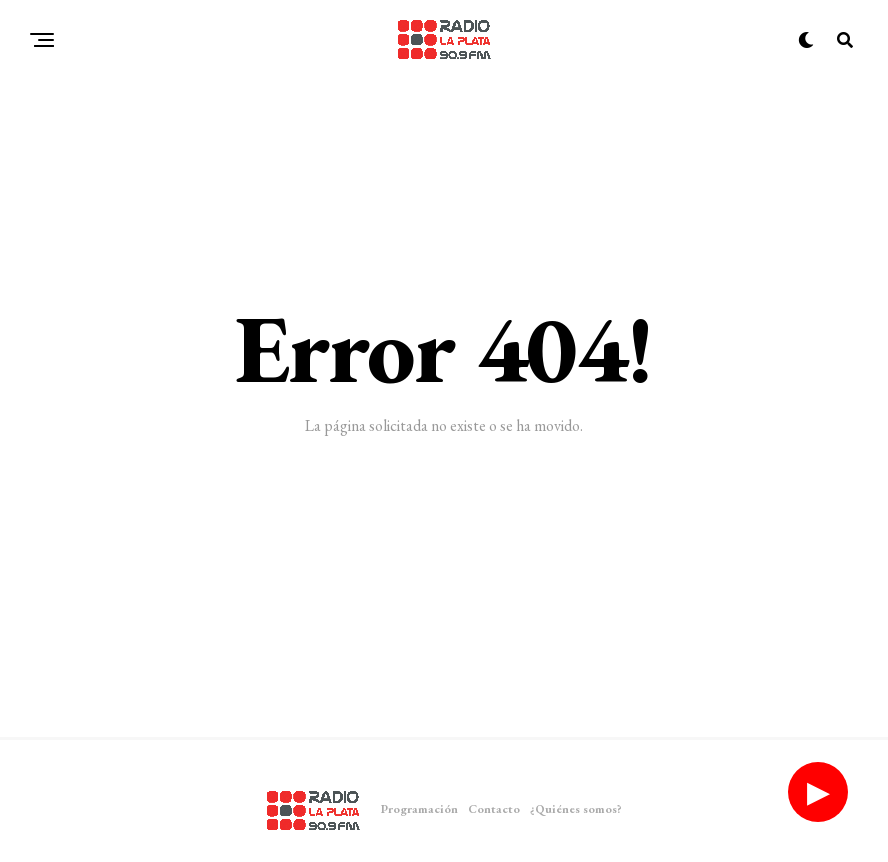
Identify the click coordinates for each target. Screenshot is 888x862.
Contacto (494, 809)
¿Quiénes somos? (576, 809)
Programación (419, 809)
